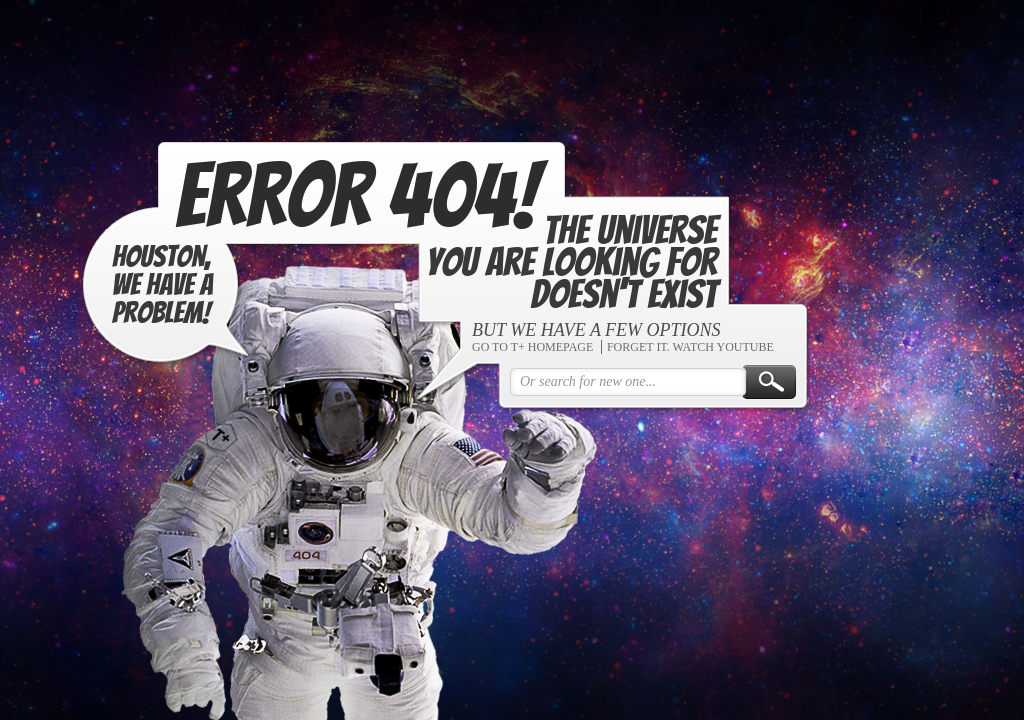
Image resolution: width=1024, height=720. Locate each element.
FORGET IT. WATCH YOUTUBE (687, 348)
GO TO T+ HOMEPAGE (529, 348)
